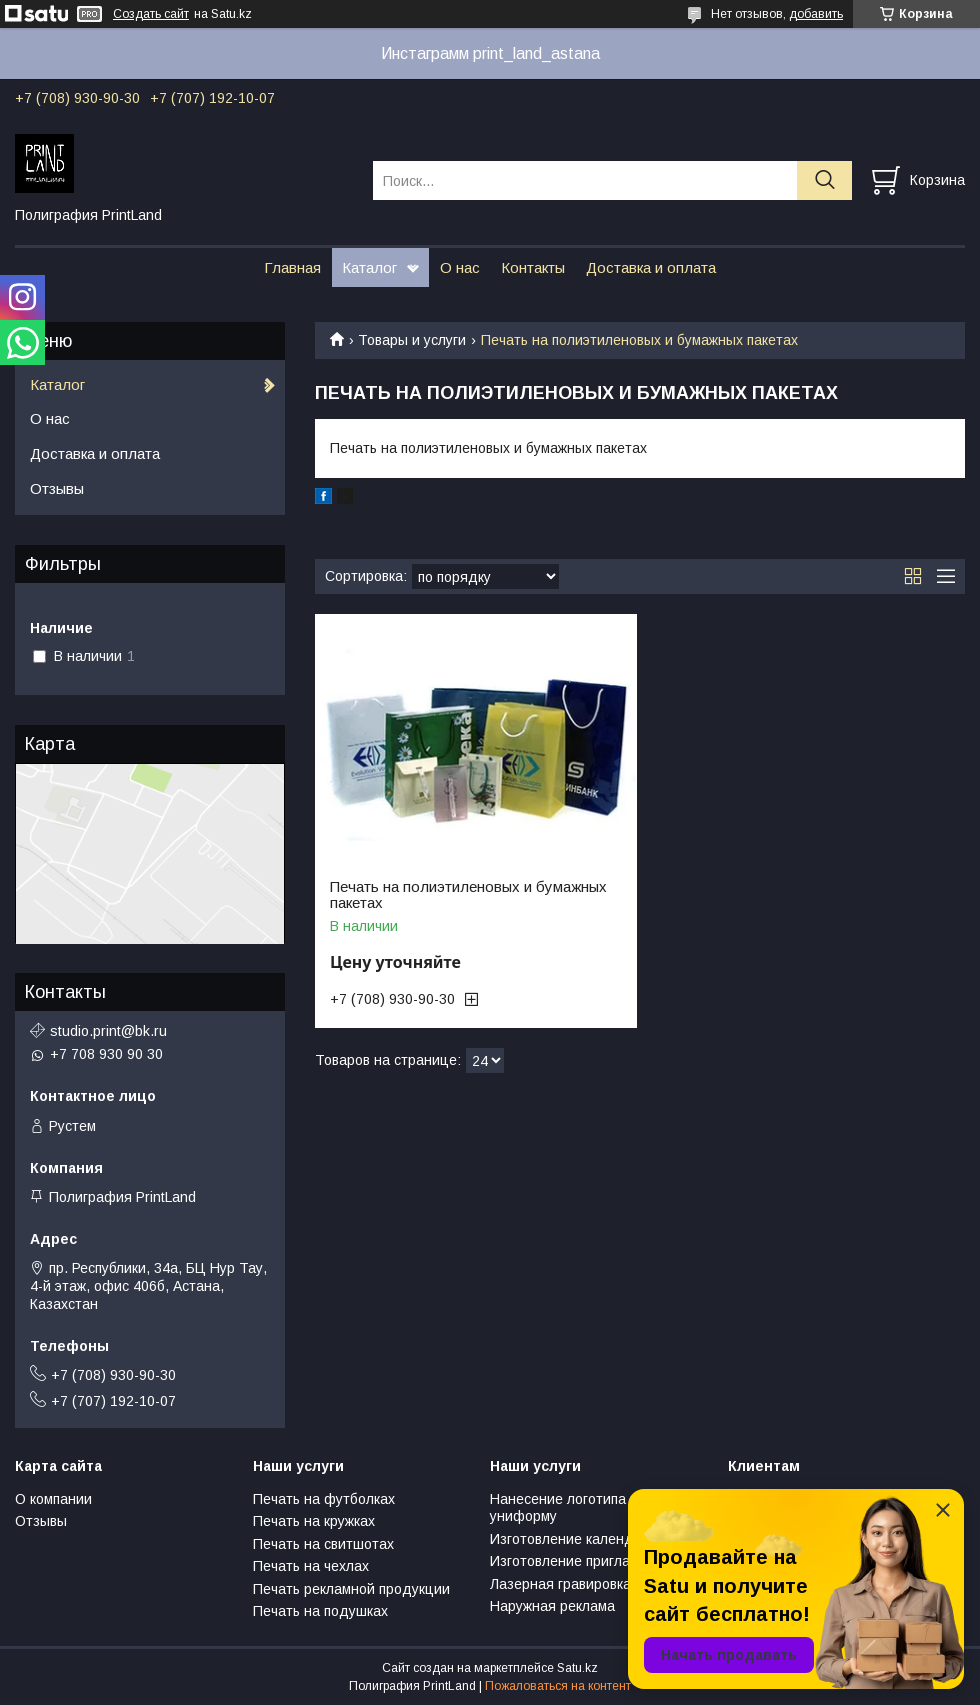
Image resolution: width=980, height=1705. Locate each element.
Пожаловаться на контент (558, 1686)
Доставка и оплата (651, 267)
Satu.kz (577, 1668)
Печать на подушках (320, 1611)
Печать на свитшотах (323, 1544)
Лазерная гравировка (560, 1584)
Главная (292, 267)
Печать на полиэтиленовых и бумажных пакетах (468, 895)
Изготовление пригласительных (595, 1561)
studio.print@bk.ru (108, 1031)
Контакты (533, 267)
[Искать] (824, 180)
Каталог (369, 267)
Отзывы (57, 488)
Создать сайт (151, 14)
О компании (53, 1499)
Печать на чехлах (311, 1566)
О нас (460, 267)
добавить (816, 14)
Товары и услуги (412, 340)
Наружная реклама (552, 1606)
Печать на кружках (314, 1521)
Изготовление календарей (578, 1539)
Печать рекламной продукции (351, 1589)
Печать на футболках (324, 1499)
